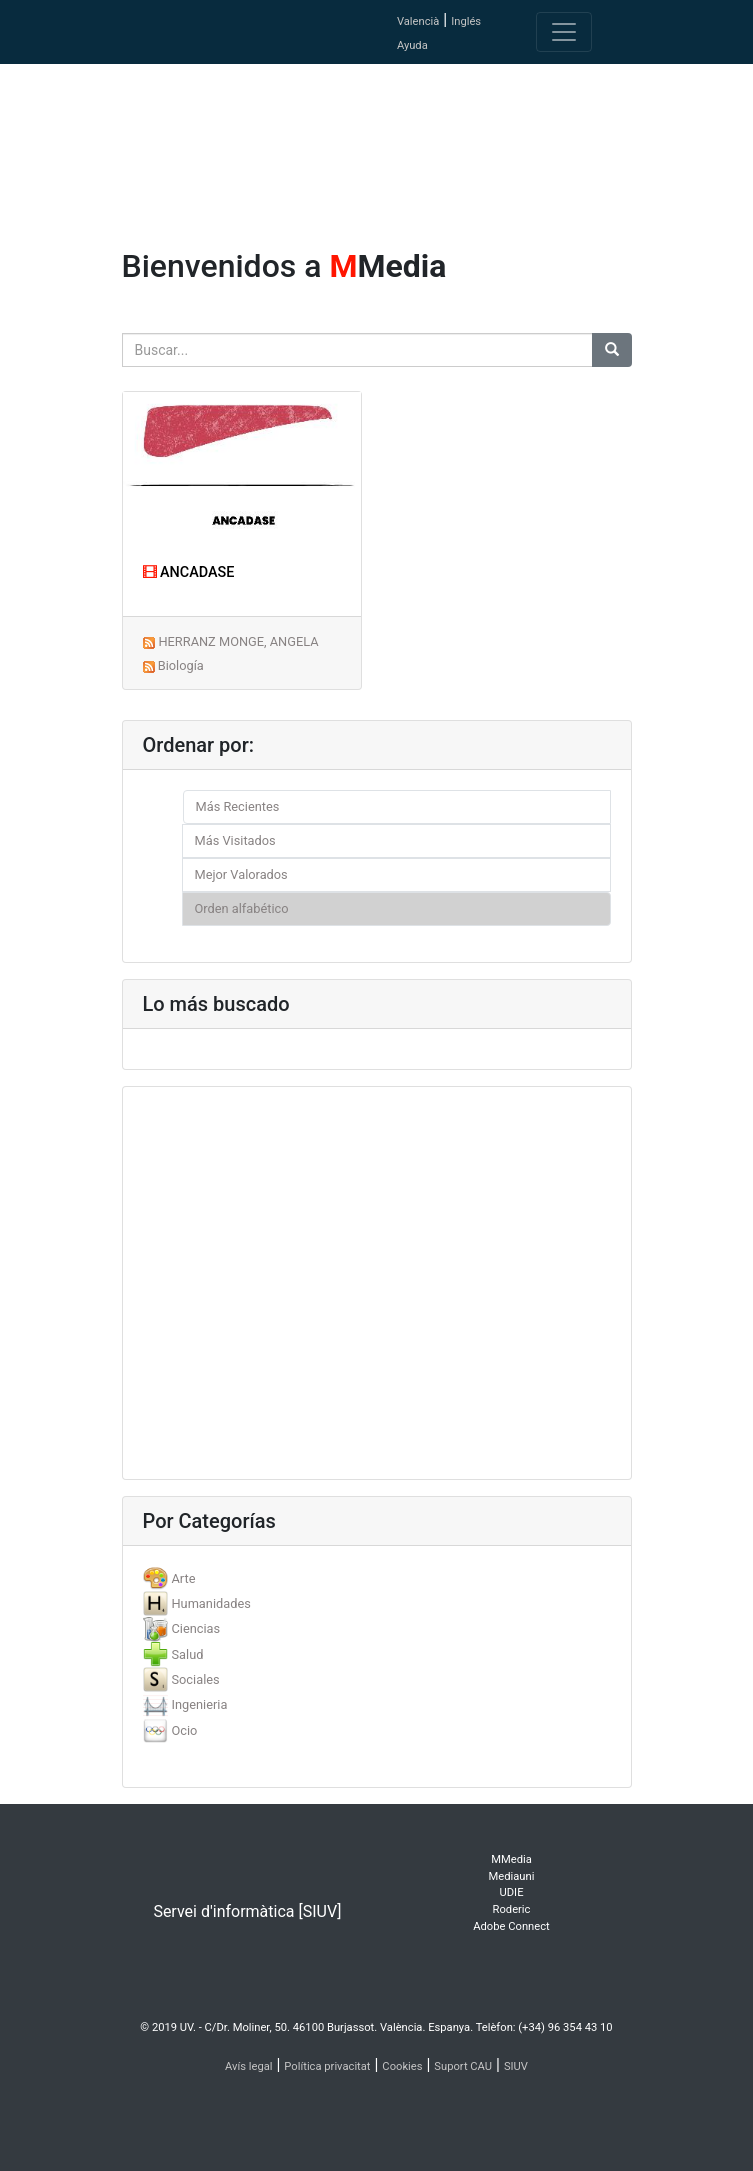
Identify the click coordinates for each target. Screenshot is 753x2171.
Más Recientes (238, 806)
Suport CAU (463, 2066)
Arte (183, 1578)
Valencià (418, 21)
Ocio (184, 1730)
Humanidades (210, 1603)
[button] (56, 1085)
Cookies (402, 2066)
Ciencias (195, 1628)
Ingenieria (199, 1704)
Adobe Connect (511, 1926)
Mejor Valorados (241, 874)
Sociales (195, 1679)
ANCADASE (189, 572)
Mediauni (512, 1876)
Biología (181, 665)
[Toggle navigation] (564, 32)
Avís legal (249, 2066)
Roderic (512, 1909)
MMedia (511, 1859)
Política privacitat (327, 2066)
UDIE (512, 1892)
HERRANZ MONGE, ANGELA (238, 641)
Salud (187, 1654)
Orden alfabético (242, 908)
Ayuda (412, 45)
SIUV (516, 2066)
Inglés (466, 21)
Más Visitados (235, 840)
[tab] (377, 1578)
